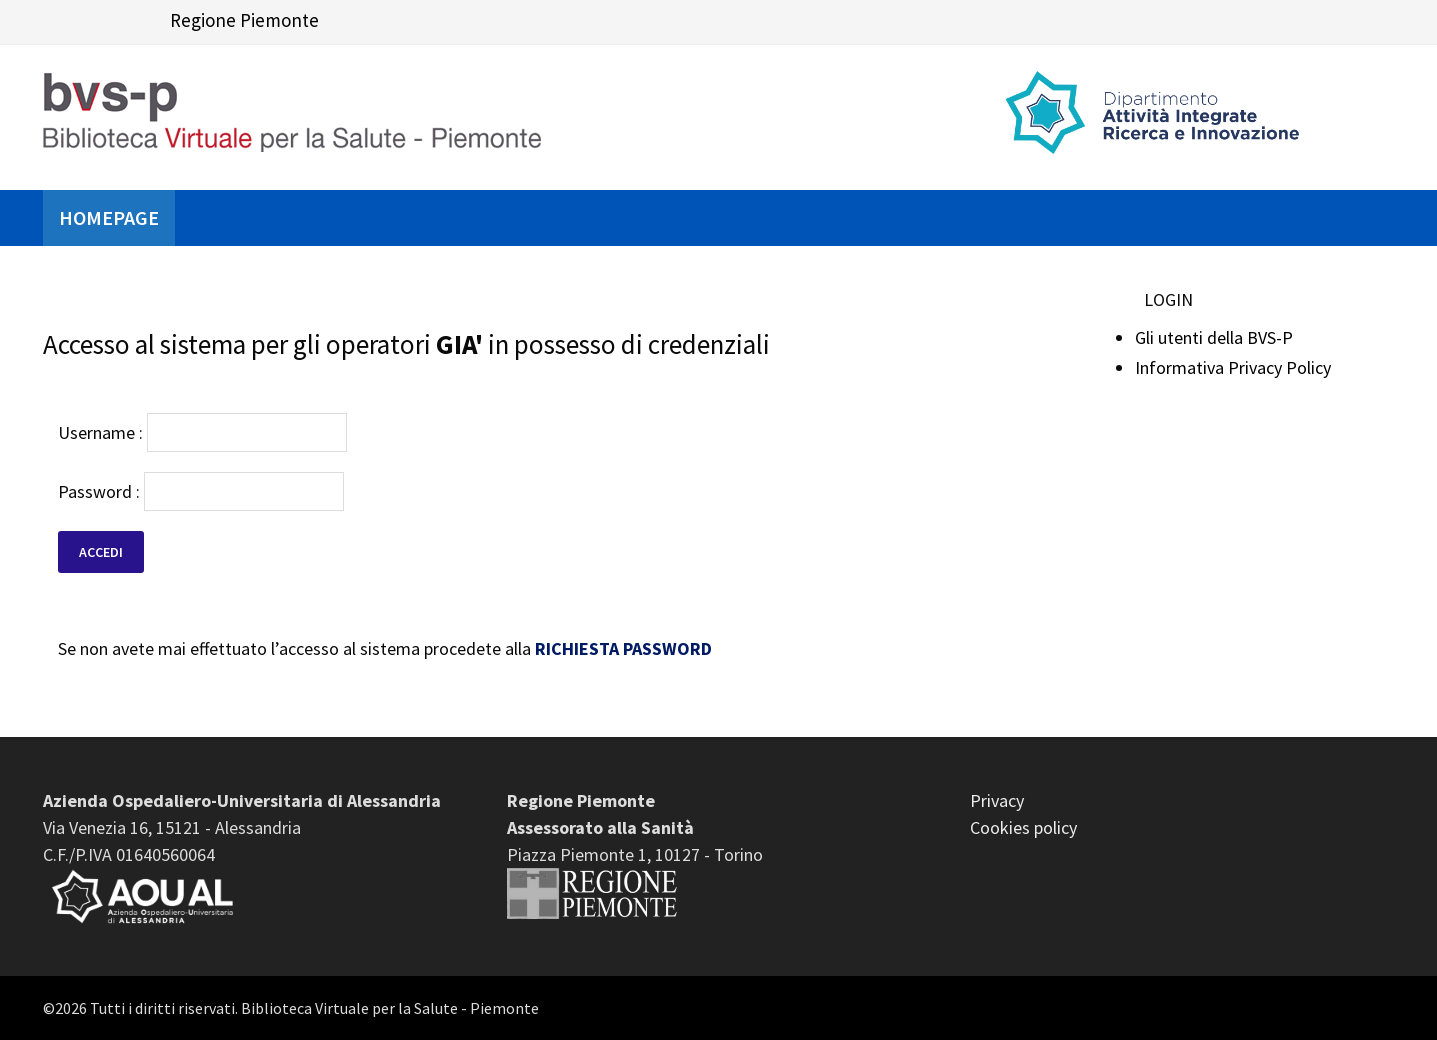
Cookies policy (1023, 827)
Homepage (109, 217)
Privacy (997, 800)
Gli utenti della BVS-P (1214, 337)
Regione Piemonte (244, 20)
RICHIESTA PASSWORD (623, 648)
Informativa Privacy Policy (1233, 367)
